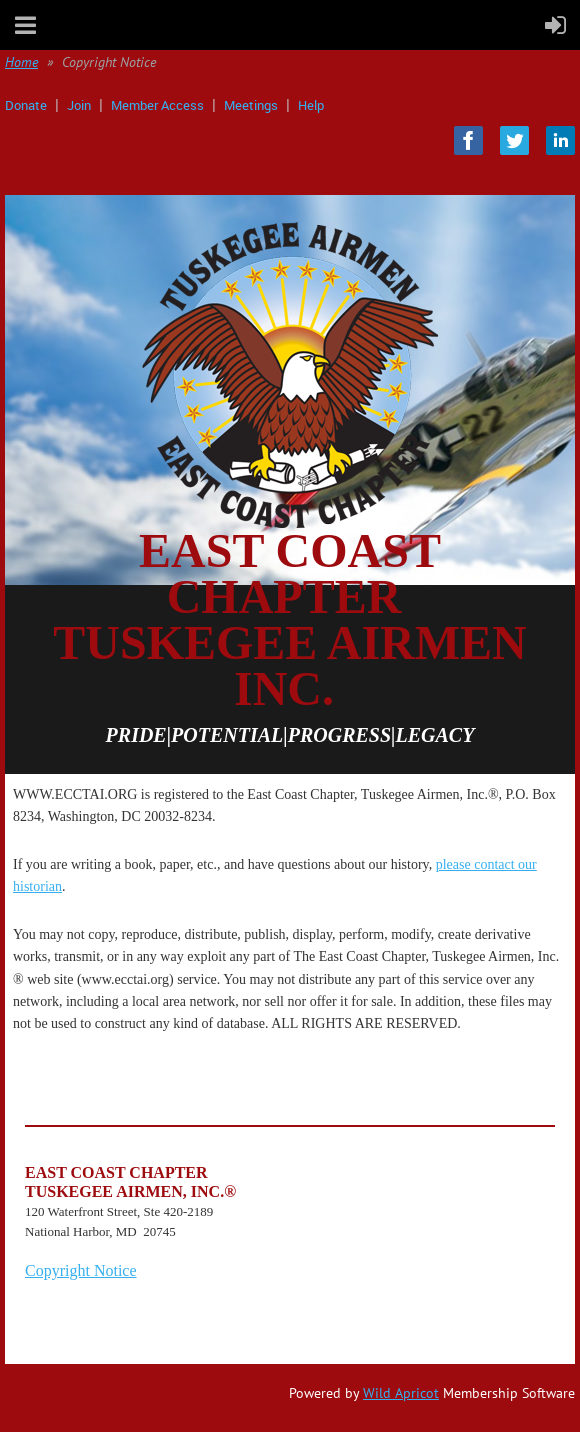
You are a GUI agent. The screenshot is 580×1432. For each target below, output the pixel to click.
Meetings (251, 105)
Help (311, 105)
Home (21, 62)
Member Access (157, 105)
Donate (26, 105)
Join (79, 105)
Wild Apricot (401, 1393)
